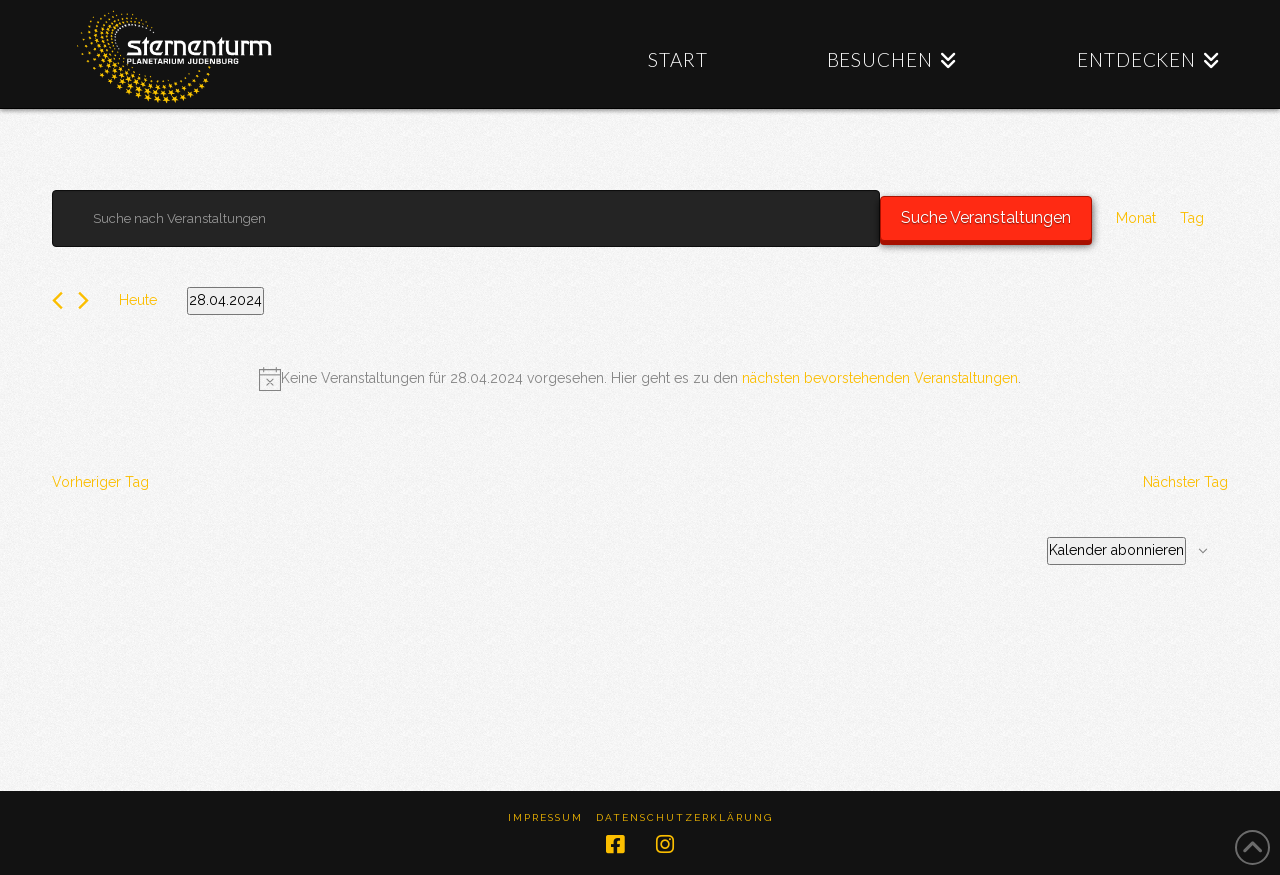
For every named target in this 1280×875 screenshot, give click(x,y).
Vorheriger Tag (100, 482)
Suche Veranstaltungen (986, 217)
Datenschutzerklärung (684, 817)
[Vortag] (57, 300)
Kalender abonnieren (1116, 550)
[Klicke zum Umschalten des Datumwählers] (225, 301)
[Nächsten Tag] (83, 300)
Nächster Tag (1185, 482)
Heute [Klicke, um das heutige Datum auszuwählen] (138, 300)
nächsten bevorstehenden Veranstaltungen (880, 378)
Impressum (545, 817)
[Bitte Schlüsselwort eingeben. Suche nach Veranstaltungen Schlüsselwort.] (466, 218)
